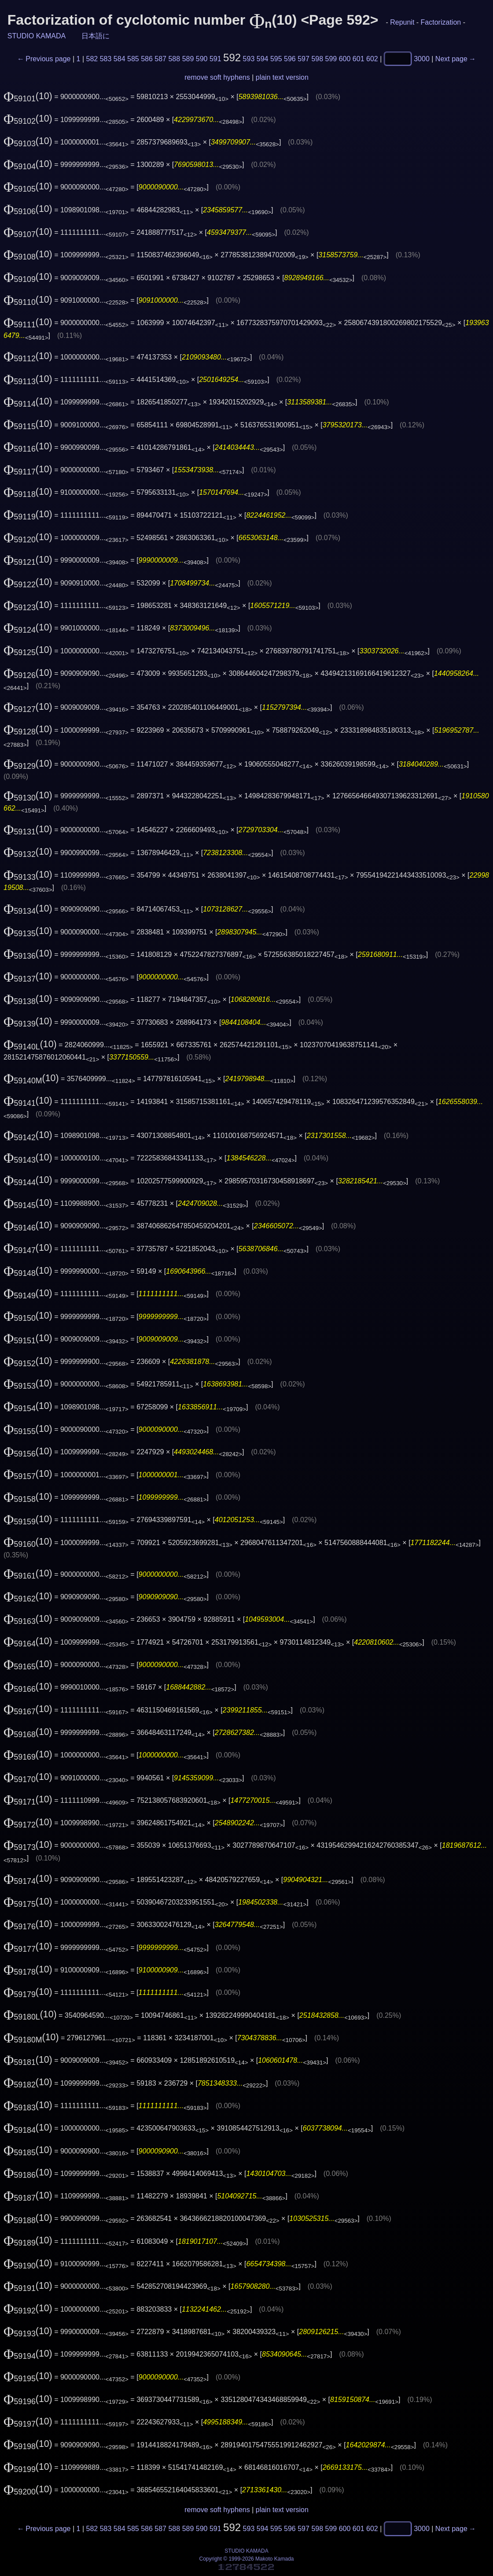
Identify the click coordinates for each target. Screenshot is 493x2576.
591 (215, 59)
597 (303, 59)
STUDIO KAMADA (36, 36)
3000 (422, 59)
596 (290, 59)
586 (147, 59)
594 (263, 59)
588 (174, 59)
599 (331, 59)
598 (317, 59)
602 (372, 59)
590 (202, 59)
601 (358, 59)
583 (106, 59)
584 (119, 59)
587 (160, 59)
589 (188, 59)
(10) (28, 96)
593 (249, 59)
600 (345, 59)
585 (133, 59)
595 (276, 59)
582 (92, 59)
